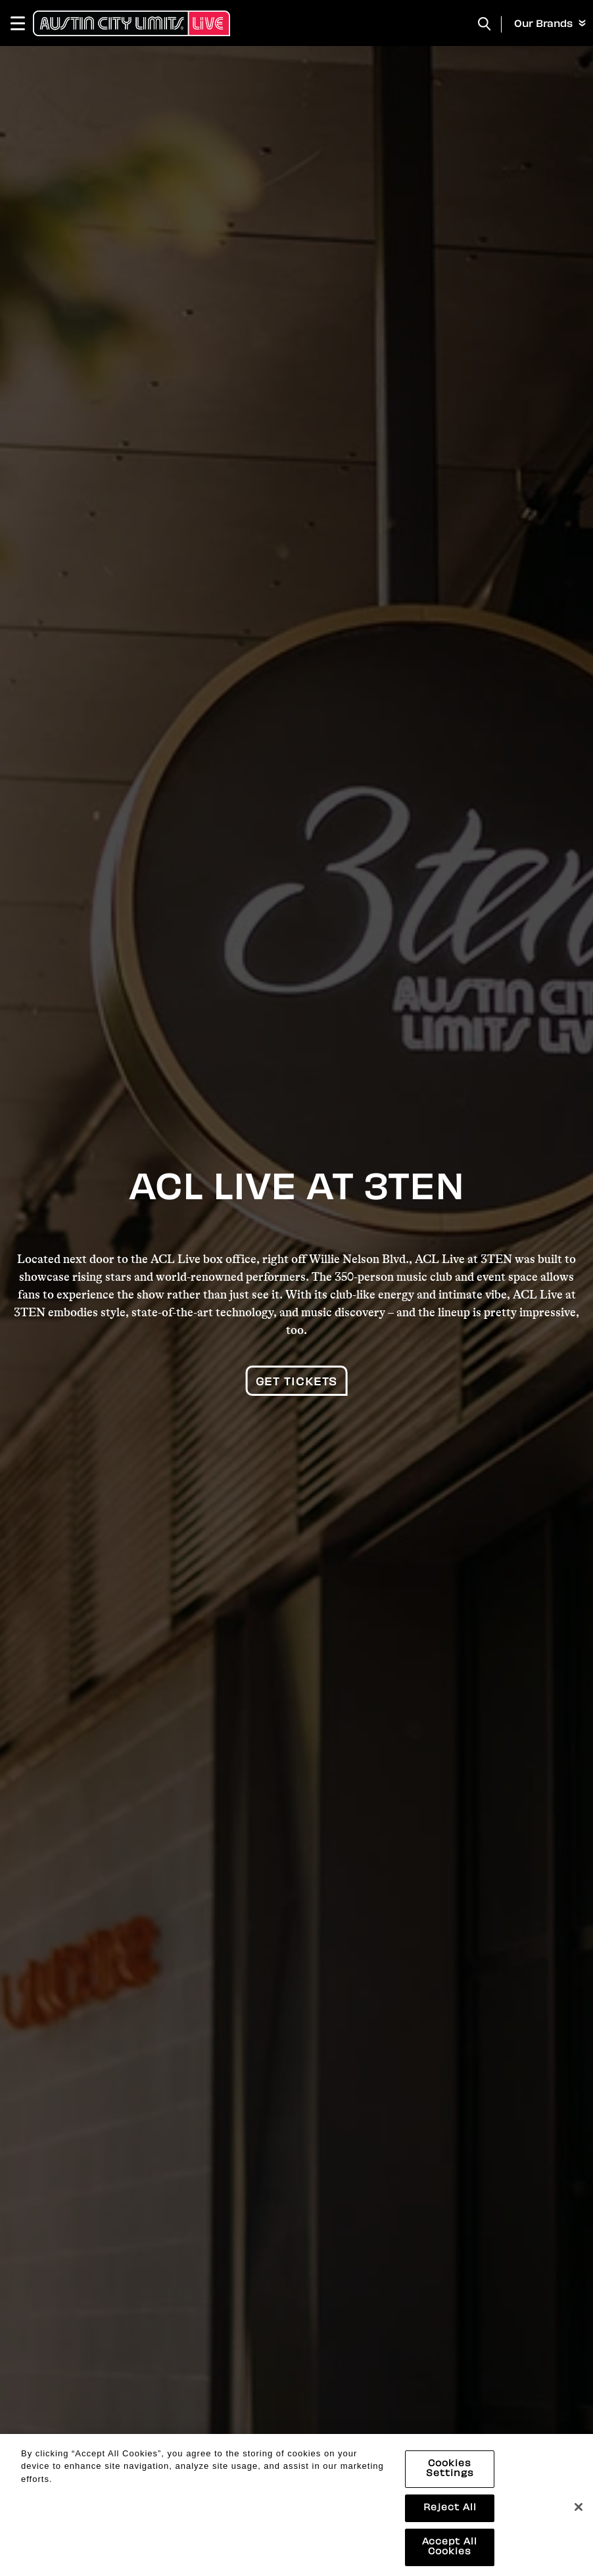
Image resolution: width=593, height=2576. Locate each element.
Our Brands (550, 24)
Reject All (450, 2520)
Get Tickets (297, 1382)
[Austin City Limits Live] (131, 23)
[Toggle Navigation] (24, 23)
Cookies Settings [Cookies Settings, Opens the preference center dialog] (450, 2481)
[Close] (578, 2518)
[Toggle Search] (484, 24)
